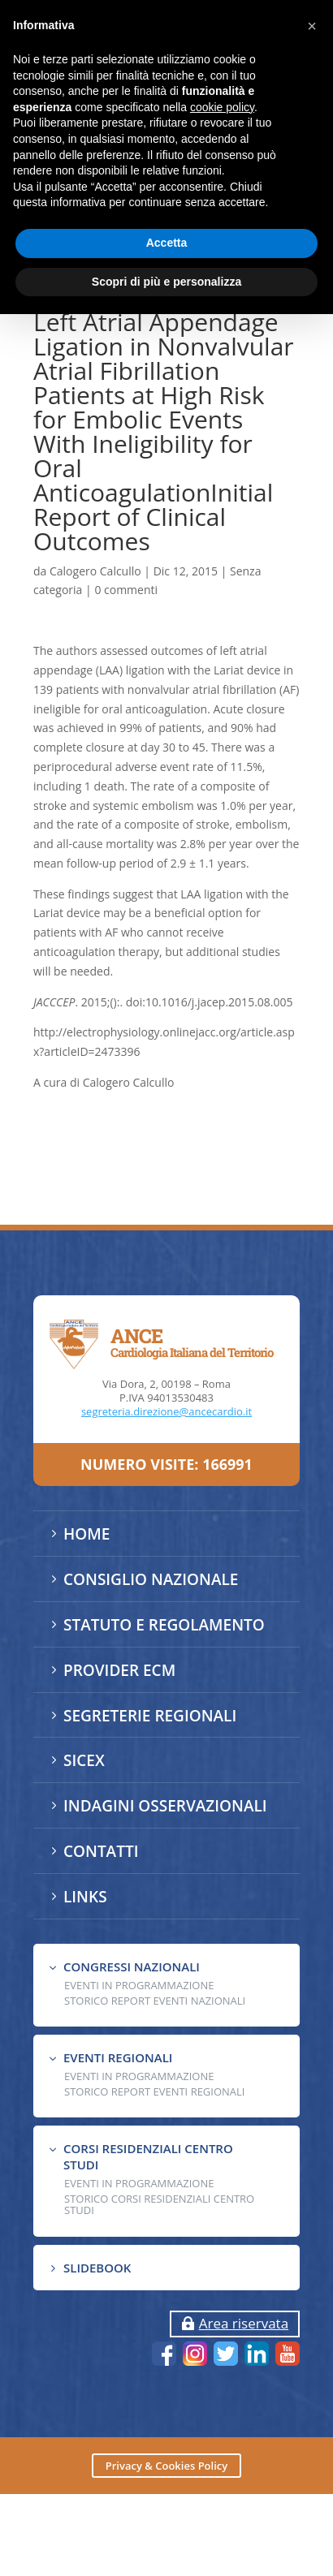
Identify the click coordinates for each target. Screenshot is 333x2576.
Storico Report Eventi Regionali (154, 2091)
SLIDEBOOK (97, 2267)
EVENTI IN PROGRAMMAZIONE (139, 1985)
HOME (86, 1533)
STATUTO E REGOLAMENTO (164, 1624)
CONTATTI (100, 1851)
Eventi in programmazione (139, 2183)
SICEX (84, 1760)
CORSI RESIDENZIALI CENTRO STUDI (148, 2156)
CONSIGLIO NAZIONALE (150, 1579)
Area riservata (243, 2323)
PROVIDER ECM (119, 1670)
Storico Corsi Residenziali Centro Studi (159, 2204)
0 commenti (126, 589)
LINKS (85, 1896)
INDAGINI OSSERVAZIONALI (165, 1805)
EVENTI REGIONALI (117, 2057)
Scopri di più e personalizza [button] (166, 281)
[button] (312, 26)
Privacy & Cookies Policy (166, 2465)
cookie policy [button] (222, 107)
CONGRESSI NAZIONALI (131, 1966)
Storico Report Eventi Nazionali (154, 2000)
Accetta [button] (167, 242)
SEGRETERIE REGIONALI (149, 1715)
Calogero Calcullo (95, 571)
